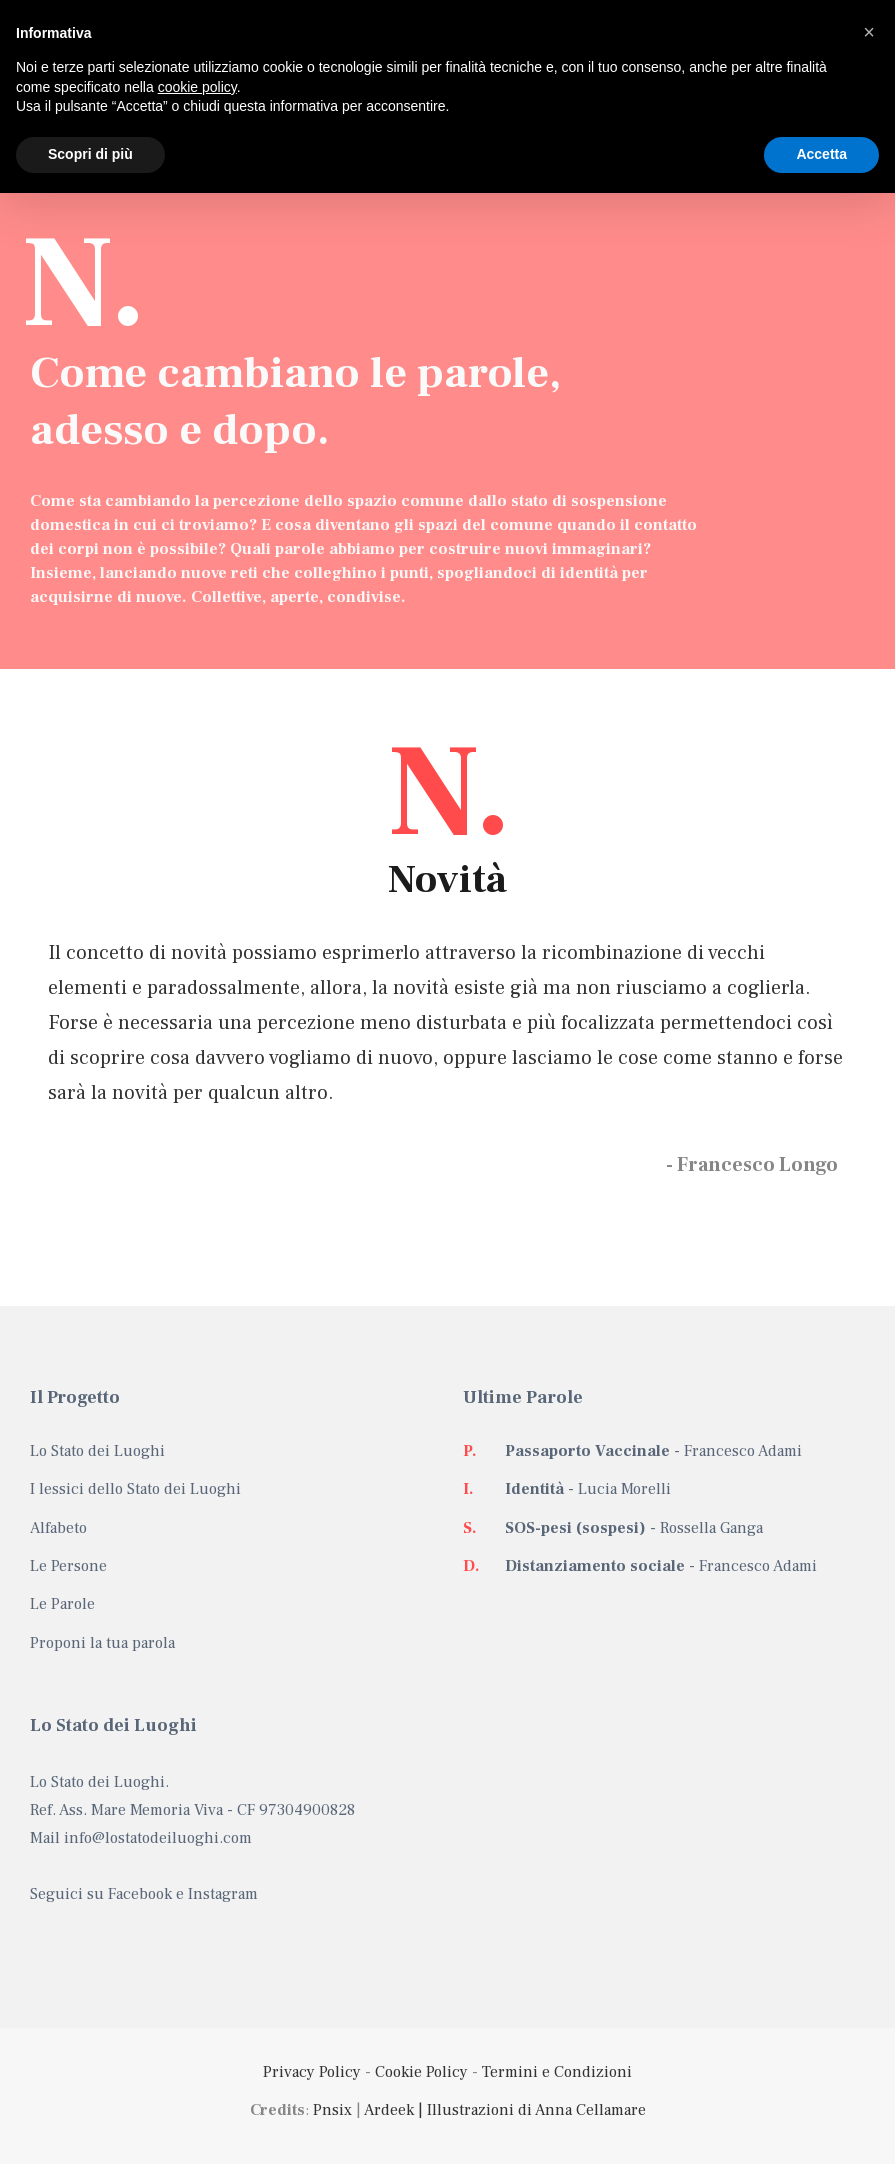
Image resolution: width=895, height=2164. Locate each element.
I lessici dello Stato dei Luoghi (135, 1489)
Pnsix (332, 2110)
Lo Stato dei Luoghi (97, 1451)
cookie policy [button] (197, 87)
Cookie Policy (421, 2072)
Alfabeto (58, 1528)
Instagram (223, 1894)
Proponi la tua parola (102, 1643)
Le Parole (62, 1604)
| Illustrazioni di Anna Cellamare (530, 2110)
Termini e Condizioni (557, 2072)
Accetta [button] (821, 154)
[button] (869, 32)
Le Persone (68, 1566)
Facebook (140, 1894)
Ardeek (389, 2110)
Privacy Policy (312, 2072)
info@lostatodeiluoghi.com (158, 1838)
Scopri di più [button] (90, 154)
